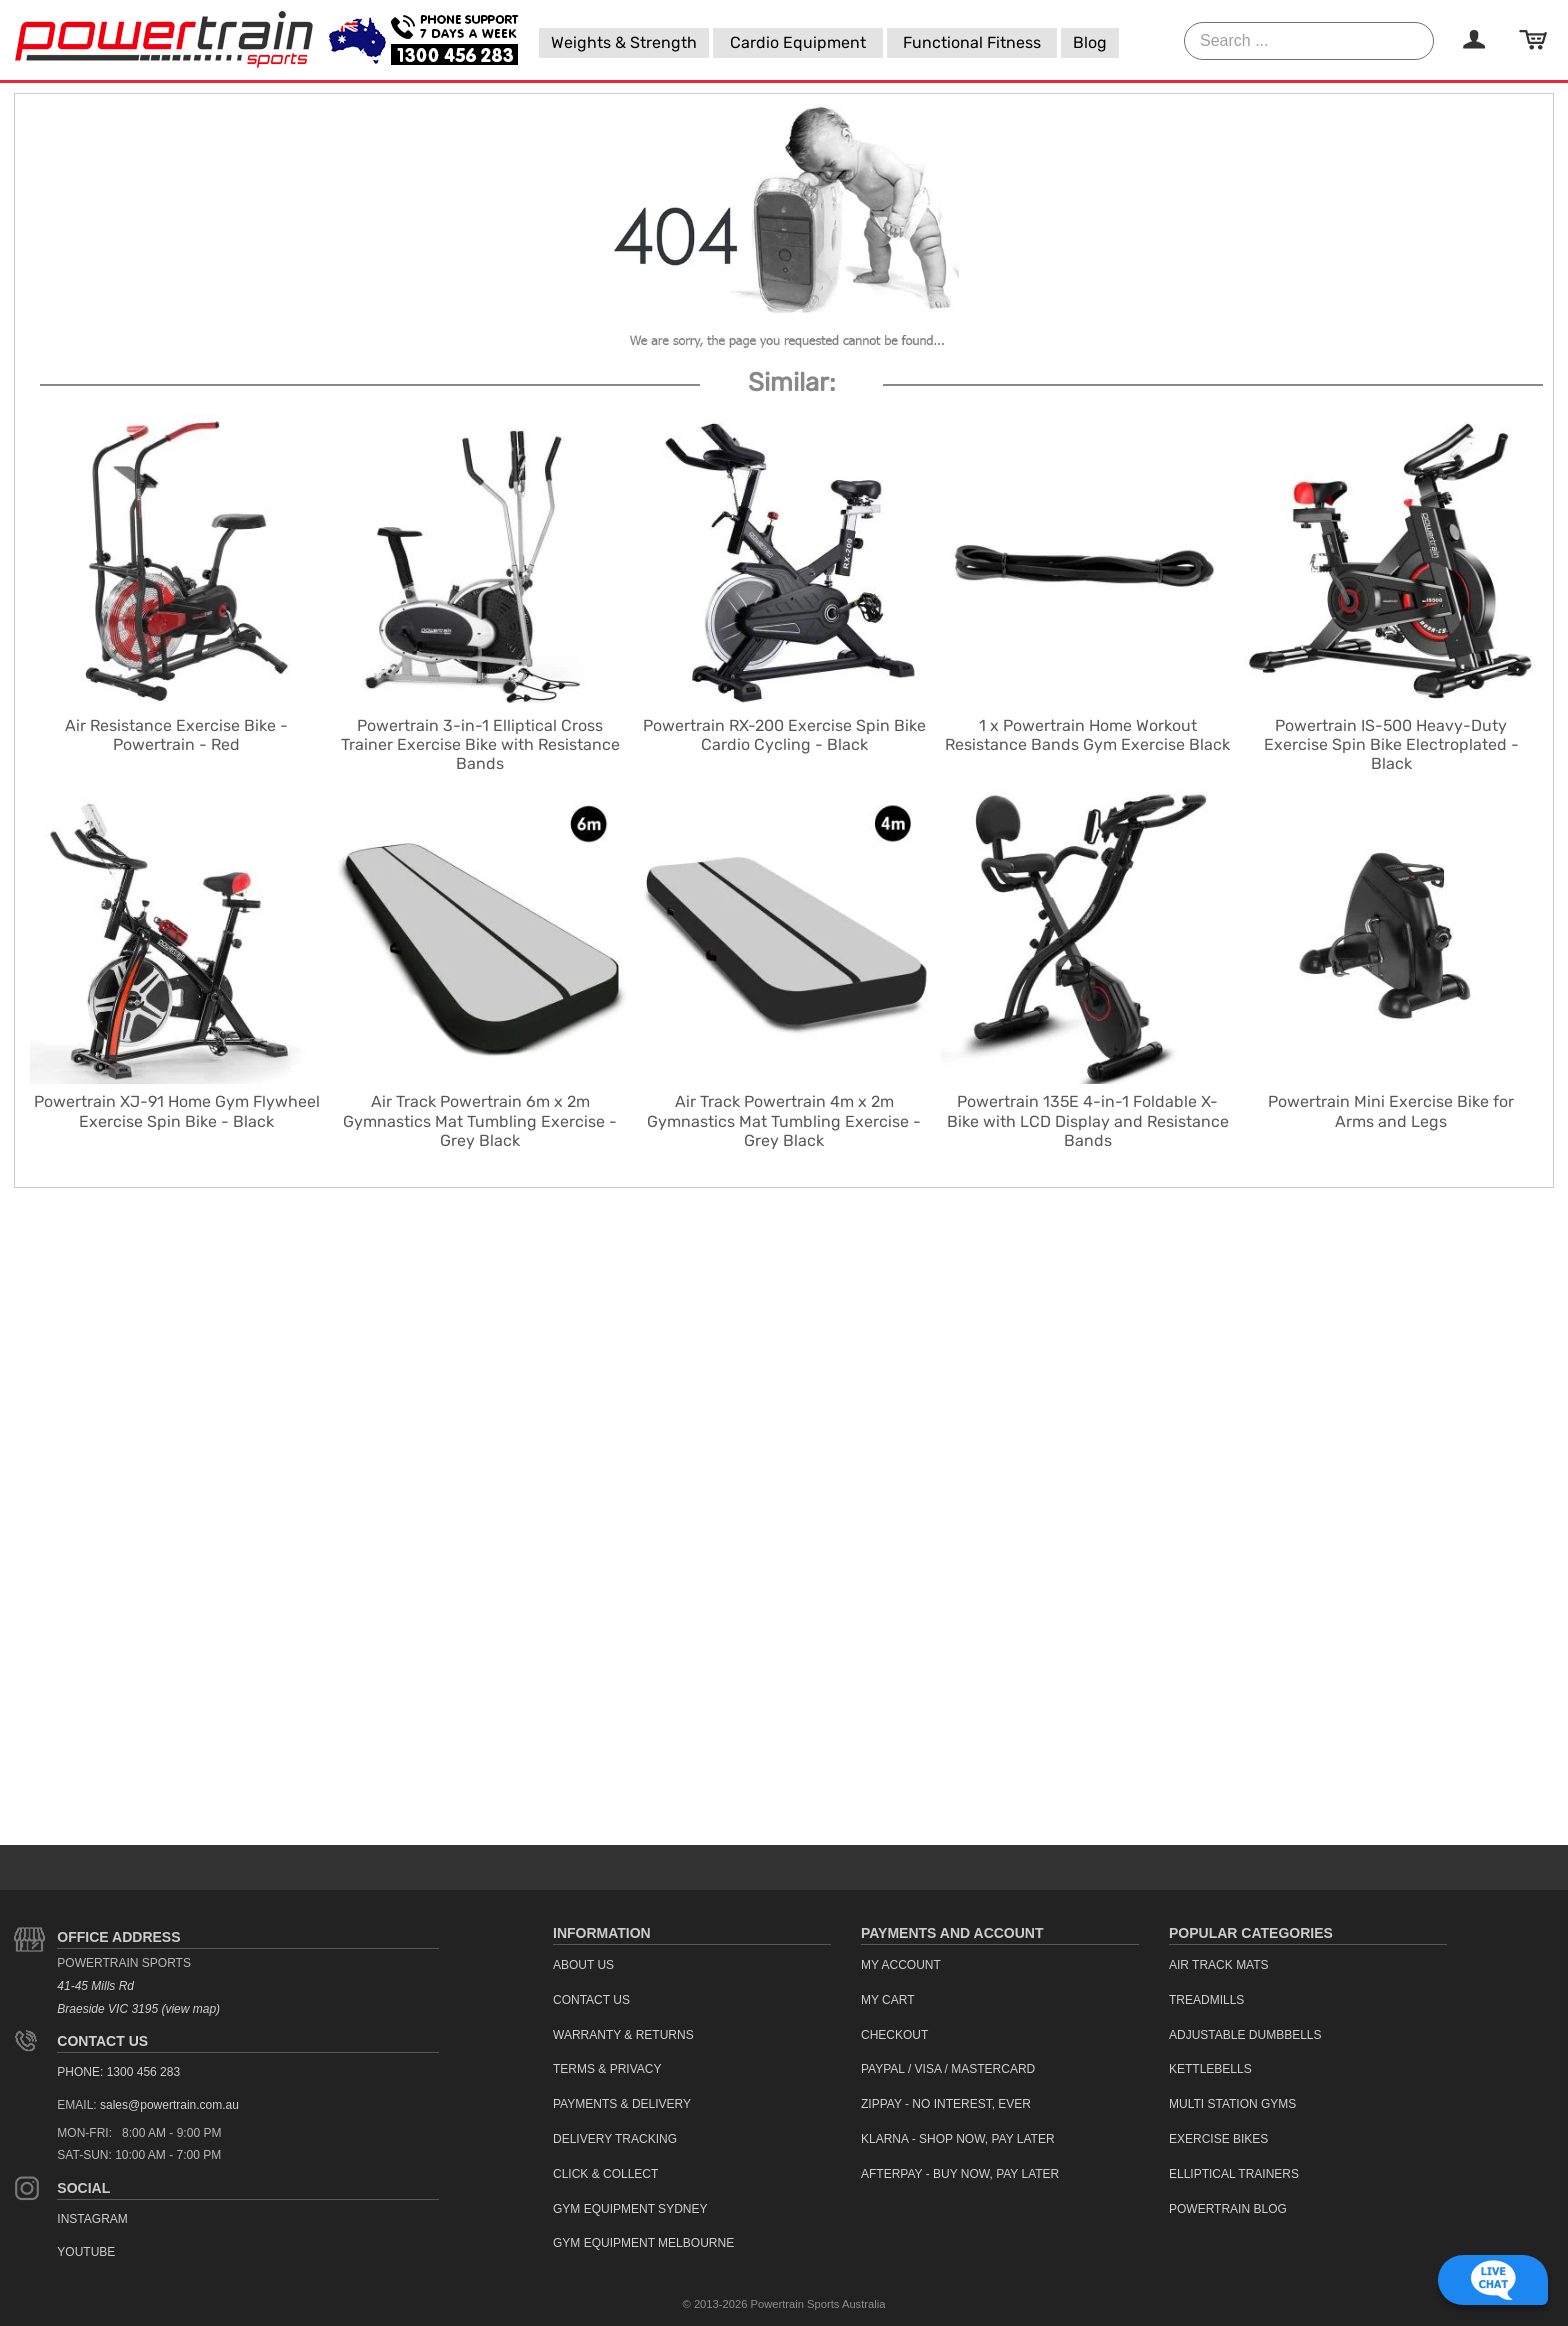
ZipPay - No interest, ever (946, 2104)
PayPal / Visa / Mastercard (948, 2069)
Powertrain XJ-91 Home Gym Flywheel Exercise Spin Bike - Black (177, 1111)
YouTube (86, 2252)
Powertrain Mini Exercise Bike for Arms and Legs (1391, 1111)
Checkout (894, 2035)
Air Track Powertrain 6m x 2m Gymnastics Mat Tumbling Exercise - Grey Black (480, 1120)
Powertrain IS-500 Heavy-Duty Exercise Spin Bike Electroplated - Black (1391, 744)
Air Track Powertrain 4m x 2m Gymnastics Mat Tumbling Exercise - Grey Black (784, 1120)
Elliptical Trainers (1234, 2174)
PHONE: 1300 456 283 (118, 2072)
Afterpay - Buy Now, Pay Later (960, 2174)
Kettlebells (1210, 2069)
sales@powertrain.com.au (169, 2105)
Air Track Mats (1219, 1965)
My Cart (888, 2000)
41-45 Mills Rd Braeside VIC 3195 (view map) (138, 1997)
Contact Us (102, 2041)
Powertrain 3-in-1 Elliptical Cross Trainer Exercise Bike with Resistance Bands (480, 744)
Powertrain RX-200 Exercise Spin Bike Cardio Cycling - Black (784, 735)
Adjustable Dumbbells (1245, 2035)
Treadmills (1206, 2000)
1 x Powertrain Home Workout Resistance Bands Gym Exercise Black (1087, 735)
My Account (901, 1965)
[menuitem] (624, 43)
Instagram (92, 2219)
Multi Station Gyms (1232, 2104)
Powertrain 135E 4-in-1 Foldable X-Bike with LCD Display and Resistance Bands (1088, 1120)
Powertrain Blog (1228, 2209)
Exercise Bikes (1218, 2139)
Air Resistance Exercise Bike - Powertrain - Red (176, 735)
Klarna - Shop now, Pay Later (958, 2139)
